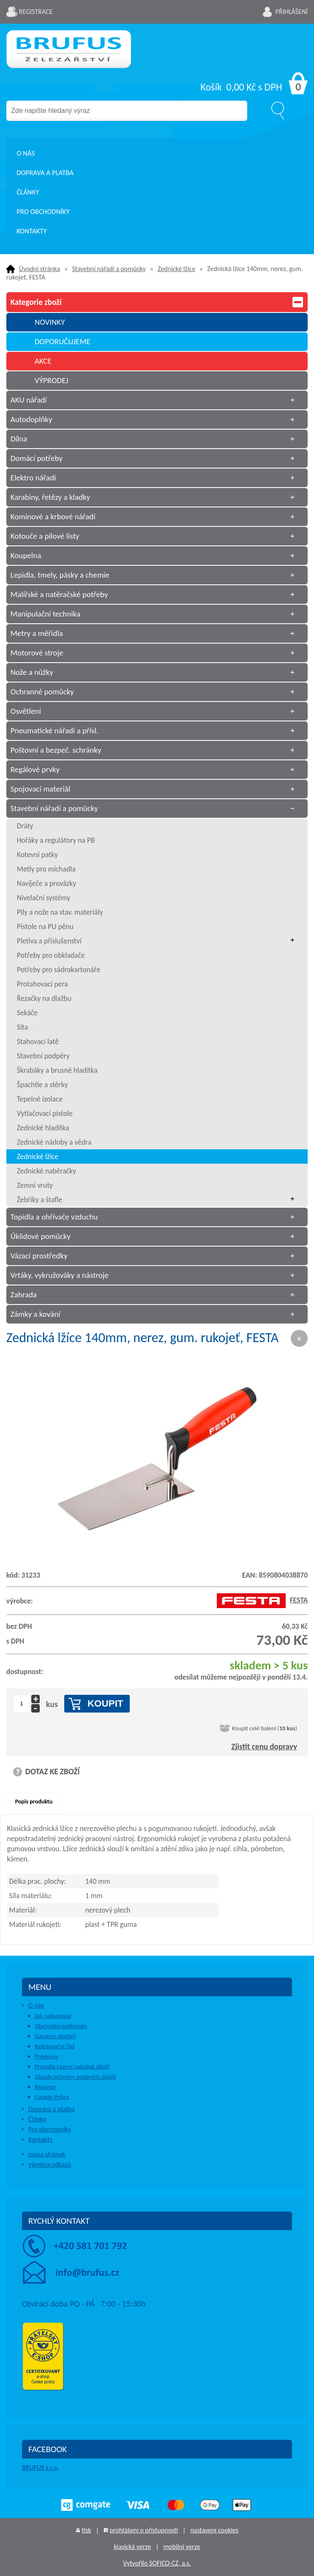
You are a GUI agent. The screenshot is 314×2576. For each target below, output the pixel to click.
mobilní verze (182, 2547)
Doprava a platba (45, 172)
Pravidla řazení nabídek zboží (72, 2066)
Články (27, 192)
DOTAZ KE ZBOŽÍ (52, 1771)
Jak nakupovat (53, 2016)
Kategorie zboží (157, 302)
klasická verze (132, 2547)
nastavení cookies (214, 2530)
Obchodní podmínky (61, 2026)
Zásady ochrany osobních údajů (75, 2076)
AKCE (43, 361)
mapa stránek (47, 2154)
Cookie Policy (52, 2097)
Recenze (45, 2087)
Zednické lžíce (176, 269)
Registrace (36, 12)
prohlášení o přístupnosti (143, 2530)
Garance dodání (55, 2036)
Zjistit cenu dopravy (264, 1746)
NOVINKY (50, 322)
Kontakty (31, 231)
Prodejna (46, 2056)
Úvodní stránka (39, 269)
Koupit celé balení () (264, 1728)
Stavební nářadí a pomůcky (108, 269)
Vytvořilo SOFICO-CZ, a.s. (157, 2563)
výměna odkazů (49, 2164)
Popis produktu (33, 1801)
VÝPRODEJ (51, 380)
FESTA (262, 1600)
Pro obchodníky (43, 211)
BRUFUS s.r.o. (40, 2468)
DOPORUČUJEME (62, 341)
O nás (25, 153)
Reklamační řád (54, 2046)
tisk (86, 2530)
